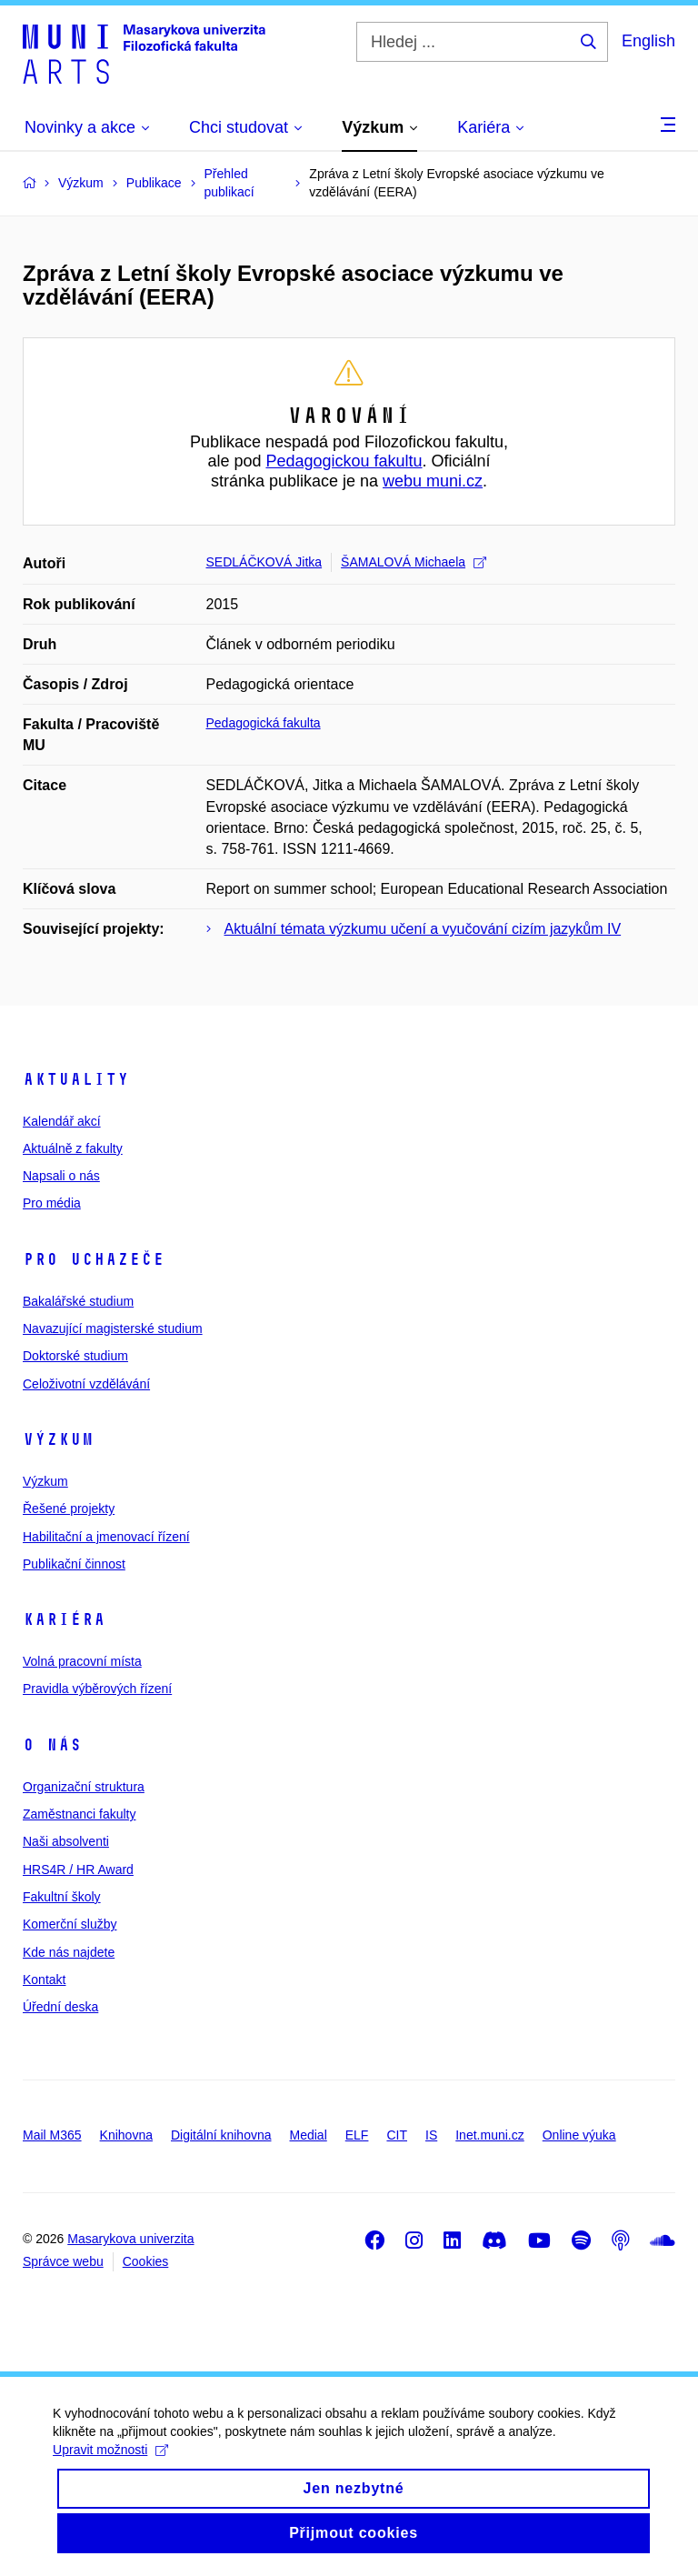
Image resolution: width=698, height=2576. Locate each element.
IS (431, 2135)
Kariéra (64, 1619)
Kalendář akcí (62, 1121)
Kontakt (44, 1979)
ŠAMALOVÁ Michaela (413, 562)
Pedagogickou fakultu (343, 461)
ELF (357, 2135)
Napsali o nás (61, 1175)
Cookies (146, 2261)
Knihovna (126, 2135)
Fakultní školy (62, 1896)
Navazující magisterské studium (113, 1328)
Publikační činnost (74, 1564)
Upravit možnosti (112, 2468)
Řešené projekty (69, 1508)
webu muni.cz (433, 481)
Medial (308, 2135)
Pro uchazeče (94, 1259)
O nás (52, 1745)
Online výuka (579, 2135)
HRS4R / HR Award (78, 1869)
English (648, 41)
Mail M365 (52, 2135)
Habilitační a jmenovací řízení (106, 1536)
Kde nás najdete (69, 1952)
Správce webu (63, 2261)
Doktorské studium (75, 1355)
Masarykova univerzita (130, 2238)
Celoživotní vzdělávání (86, 1384)
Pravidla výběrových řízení (97, 1688)
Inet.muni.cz (489, 2135)
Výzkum (58, 1439)
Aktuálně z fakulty (73, 1148)
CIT (396, 2135)
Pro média (52, 1203)
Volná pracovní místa (82, 1661)
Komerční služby (69, 1924)
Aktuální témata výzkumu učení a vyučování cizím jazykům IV (423, 929)
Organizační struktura (84, 1786)
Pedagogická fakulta (263, 723)
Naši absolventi (66, 1841)
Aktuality (76, 1079)
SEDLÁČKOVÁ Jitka (264, 562)
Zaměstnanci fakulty (79, 1814)
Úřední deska (60, 2007)
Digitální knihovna (221, 2135)
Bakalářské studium (78, 1301)
